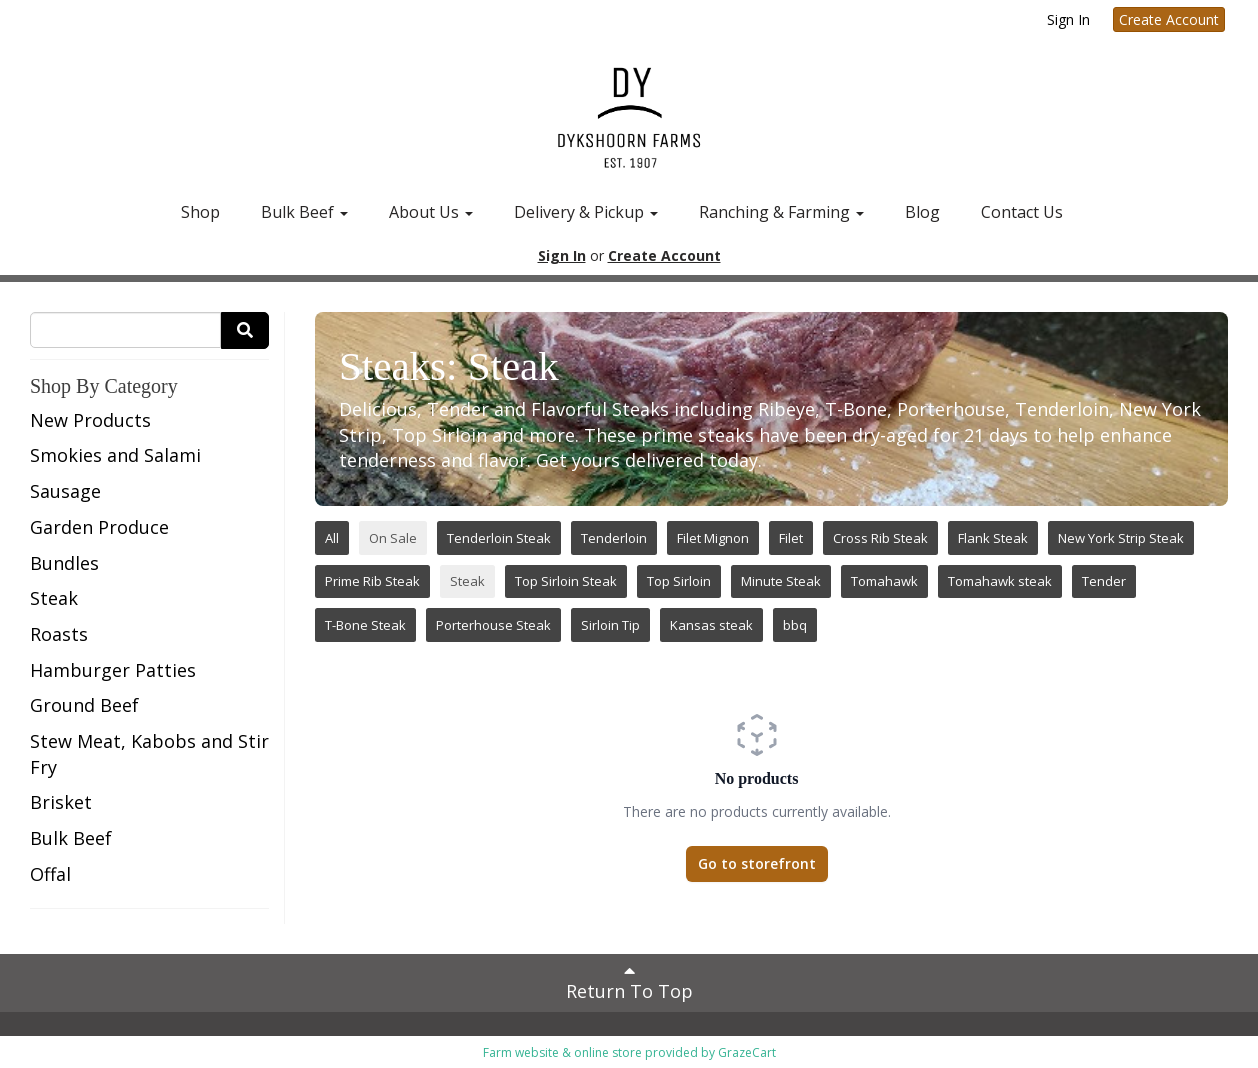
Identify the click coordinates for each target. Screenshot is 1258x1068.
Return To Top (629, 982)
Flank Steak (993, 538)
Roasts (59, 634)
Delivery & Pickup (586, 212)
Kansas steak (711, 625)
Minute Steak (781, 581)
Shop (200, 212)
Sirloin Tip (610, 625)
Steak (54, 598)
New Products (90, 420)
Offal (50, 874)
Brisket (61, 802)
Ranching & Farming (781, 212)
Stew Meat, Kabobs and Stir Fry (149, 754)
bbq (795, 625)
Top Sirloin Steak (566, 581)
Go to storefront (757, 863)
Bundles (64, 563)
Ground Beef (84, 705)
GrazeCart (747, 1052)
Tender (1104, 581)
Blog (922, 212)
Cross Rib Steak (880, 538)
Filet (791, 538)
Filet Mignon (713, 538)
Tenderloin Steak (499, 538)
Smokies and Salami (115, 455)
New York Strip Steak (1121, 538)
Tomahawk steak (1000, 581)
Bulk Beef (304, 212)
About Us (431, 212)
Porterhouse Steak (493, 625)
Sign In (1068, 19)
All (332, 538)
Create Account (1169, 19)
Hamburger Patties (113, 670)
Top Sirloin (679, 581)
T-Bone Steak (365, 625)
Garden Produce (99, 527)
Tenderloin (614, 538)
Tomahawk (884, 581)
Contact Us (1022, 212)
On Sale (393, 538)
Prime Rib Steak (372, 581)
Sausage (65, 491)
